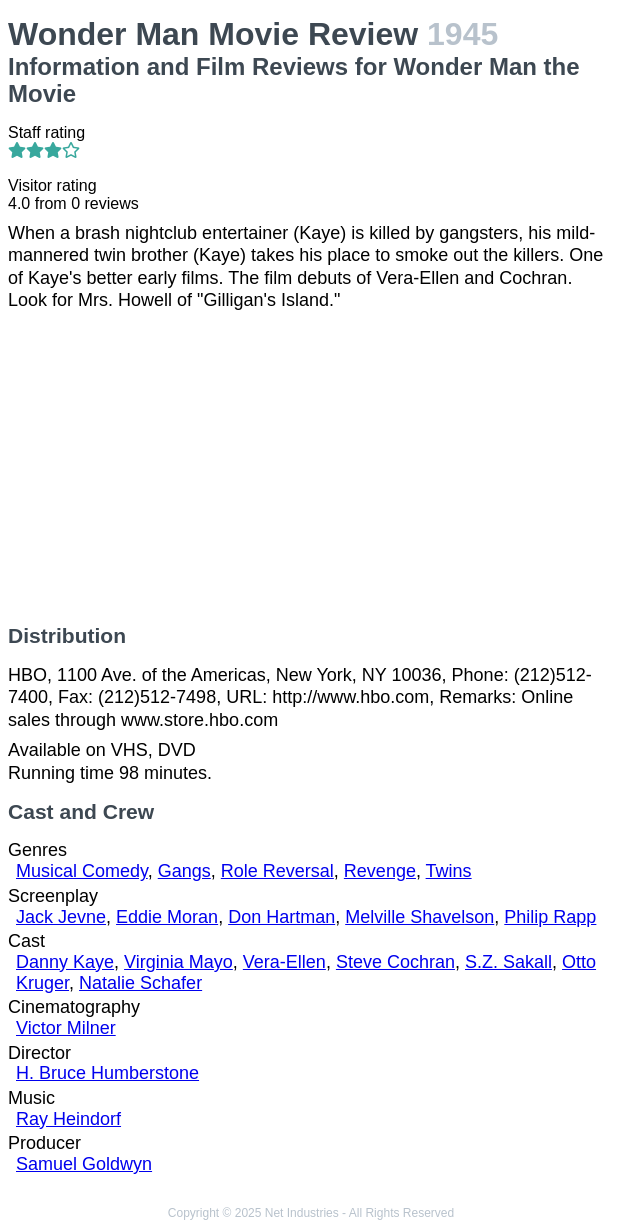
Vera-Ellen (284, 962)
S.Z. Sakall (508, 962)
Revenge (380, 871)
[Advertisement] (311, 468)
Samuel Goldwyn (84, 1164)
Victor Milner (66, 1028)
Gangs (184, 871)
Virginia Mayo (178, 962)
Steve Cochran (395, 962)
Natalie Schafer (140, 983)
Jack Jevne (61, 917)
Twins (449, 871)
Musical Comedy (82, 871)
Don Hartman (281, 917)
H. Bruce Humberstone (107, 1073)
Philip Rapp (550, 917)
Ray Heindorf (68, 1119)
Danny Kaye (65, 962)
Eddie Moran (167, 917)
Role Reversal (277, 871)
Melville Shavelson (419, 917)
